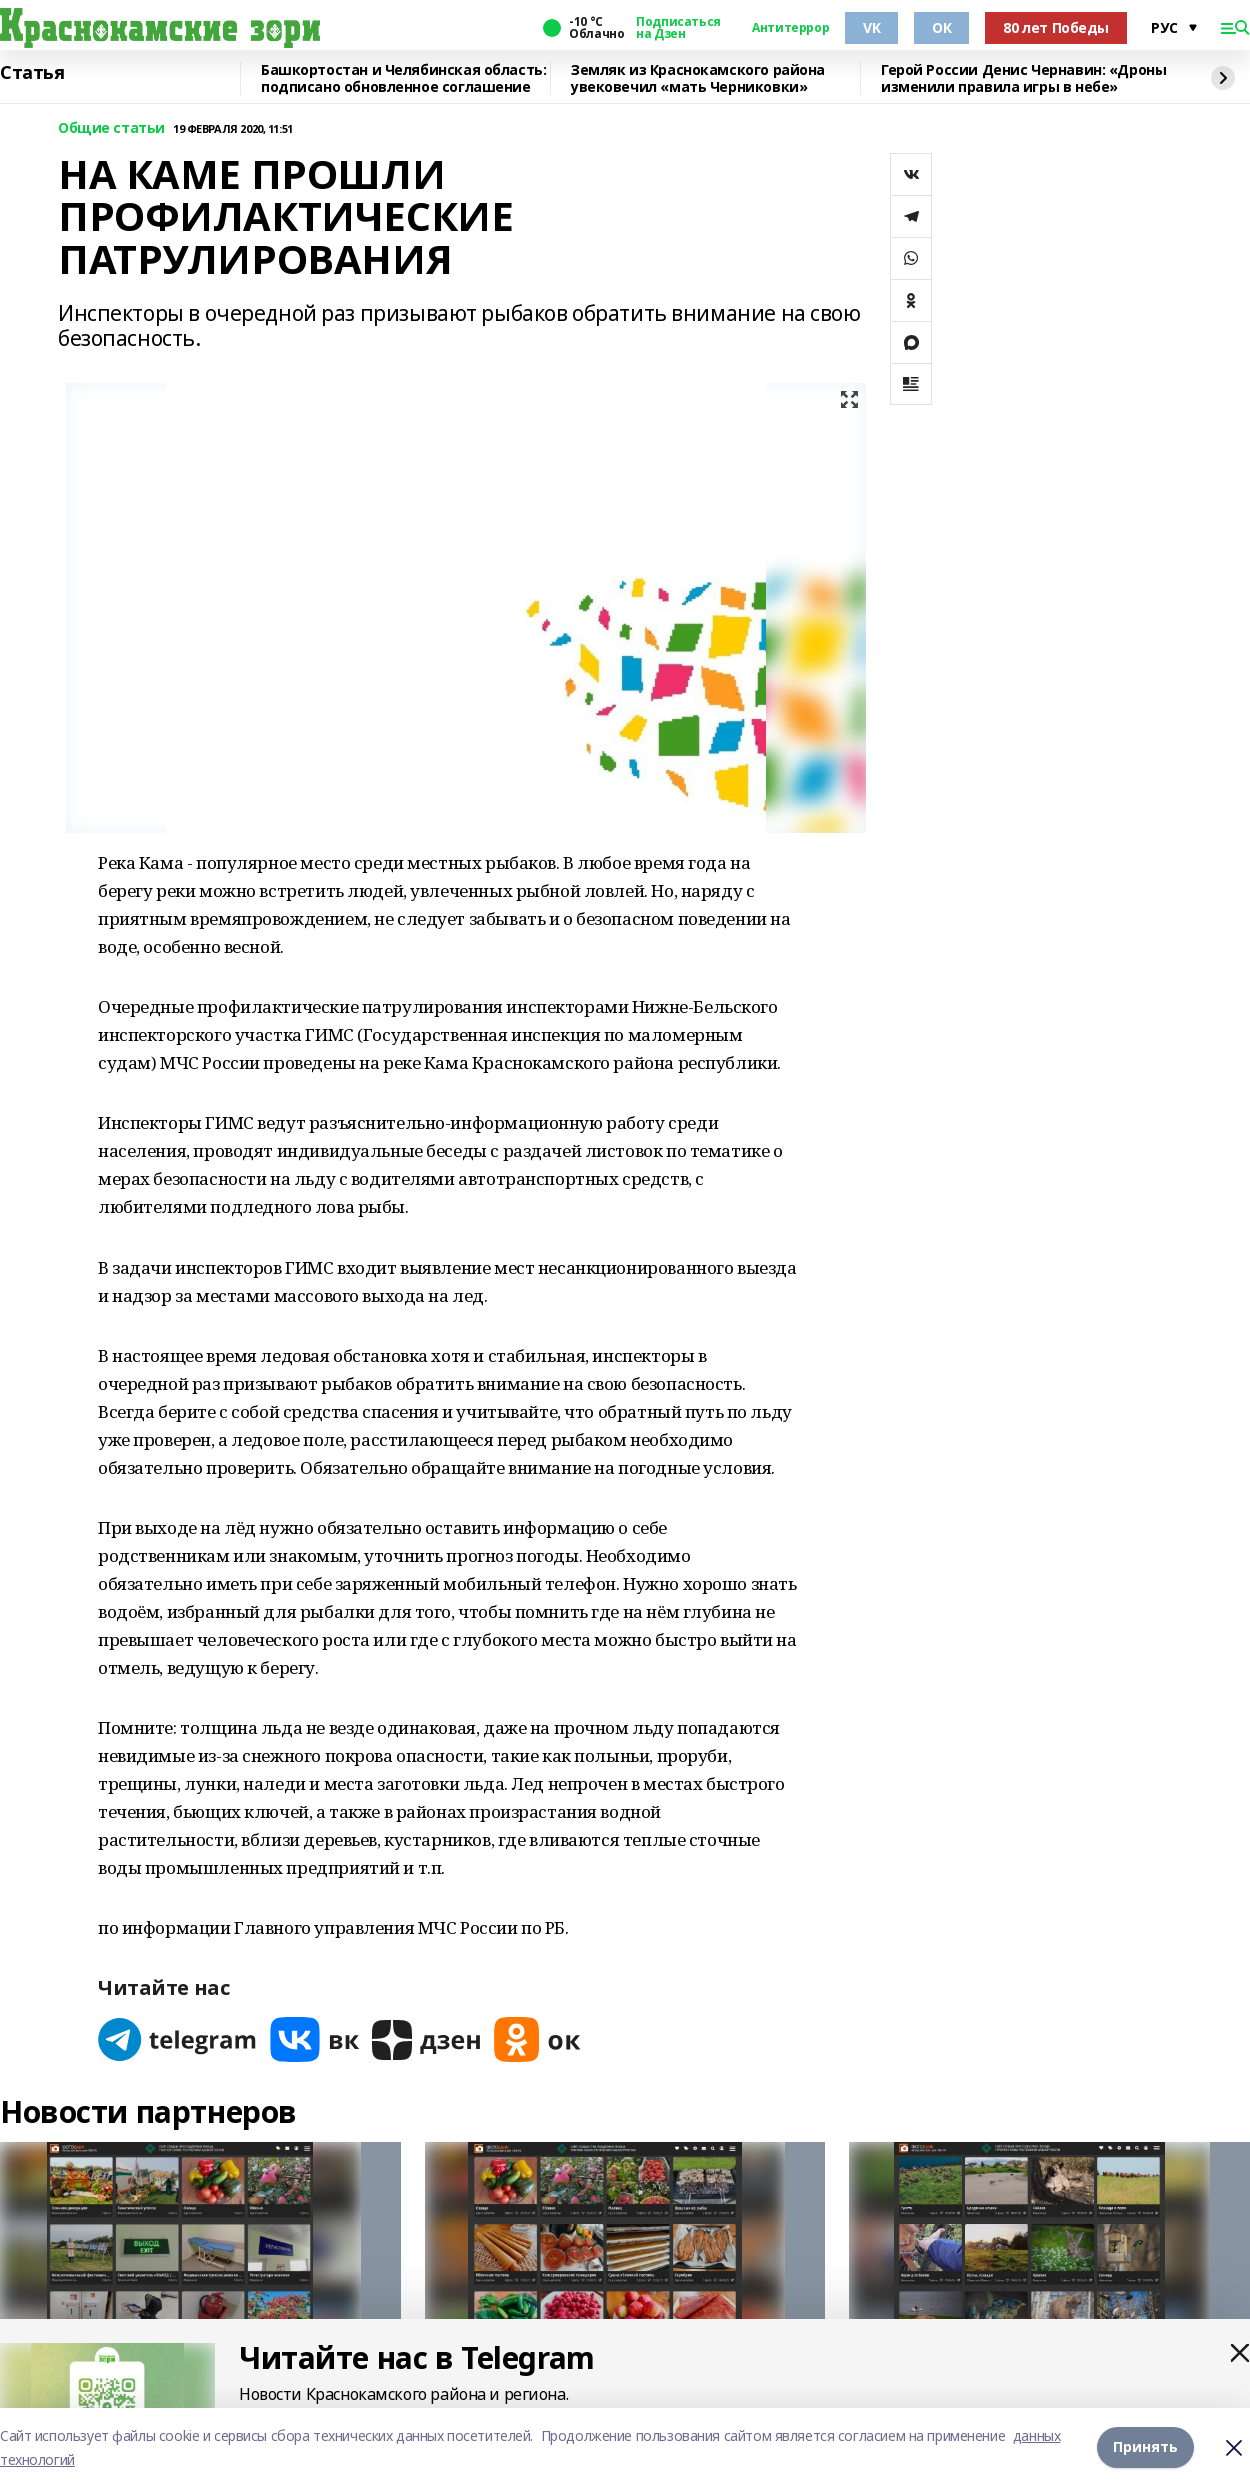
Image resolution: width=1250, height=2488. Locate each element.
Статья (32, 73)
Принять (1145, 2447)
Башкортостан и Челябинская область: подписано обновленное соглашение (403, 78)
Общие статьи (111, 128)
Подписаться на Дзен (678, 28)
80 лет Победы (1056, 27)
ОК (941, 27)
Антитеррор (790, 28)
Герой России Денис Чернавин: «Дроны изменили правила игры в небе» (1023, 78)
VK (871, 27)
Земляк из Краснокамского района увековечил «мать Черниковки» (698, 78)
